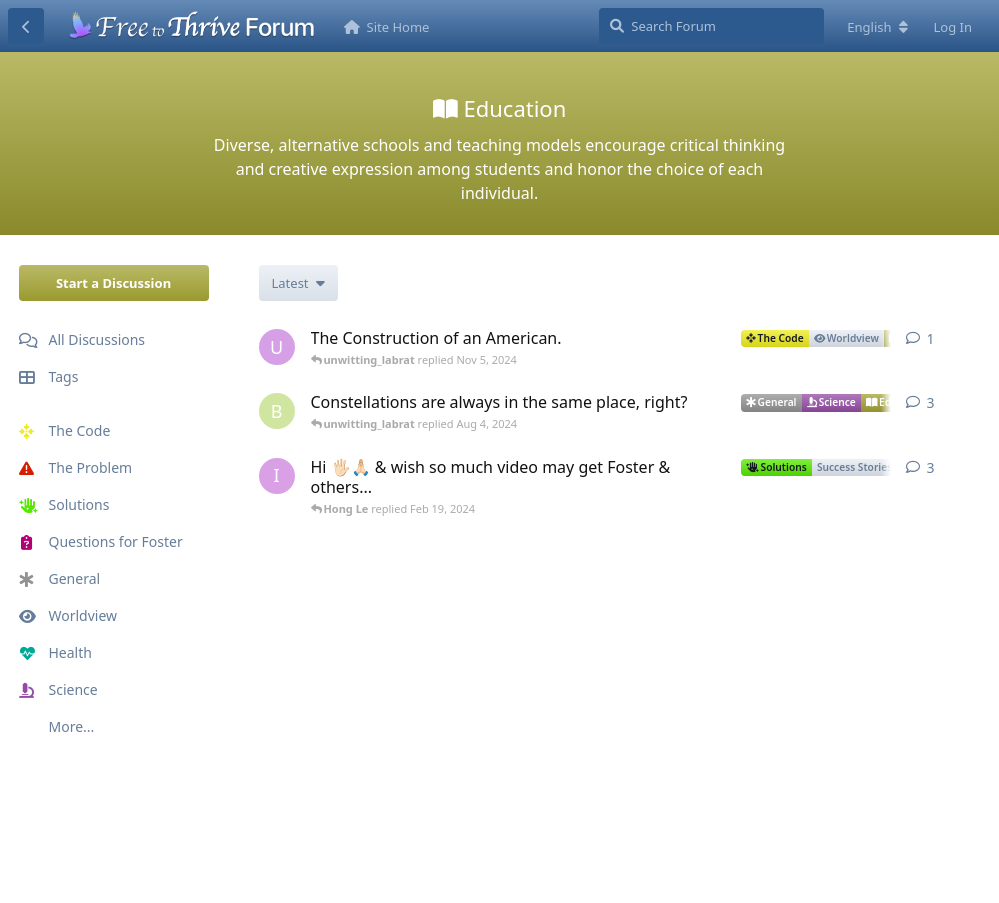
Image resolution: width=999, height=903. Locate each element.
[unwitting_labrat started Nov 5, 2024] (277, 347)
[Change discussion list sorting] (298, 283)
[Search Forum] (711, 26)
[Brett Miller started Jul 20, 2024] (277, 411)
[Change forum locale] (877, 27)
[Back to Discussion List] (26, 26)
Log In (953, 27)
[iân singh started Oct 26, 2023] (277, 476)
